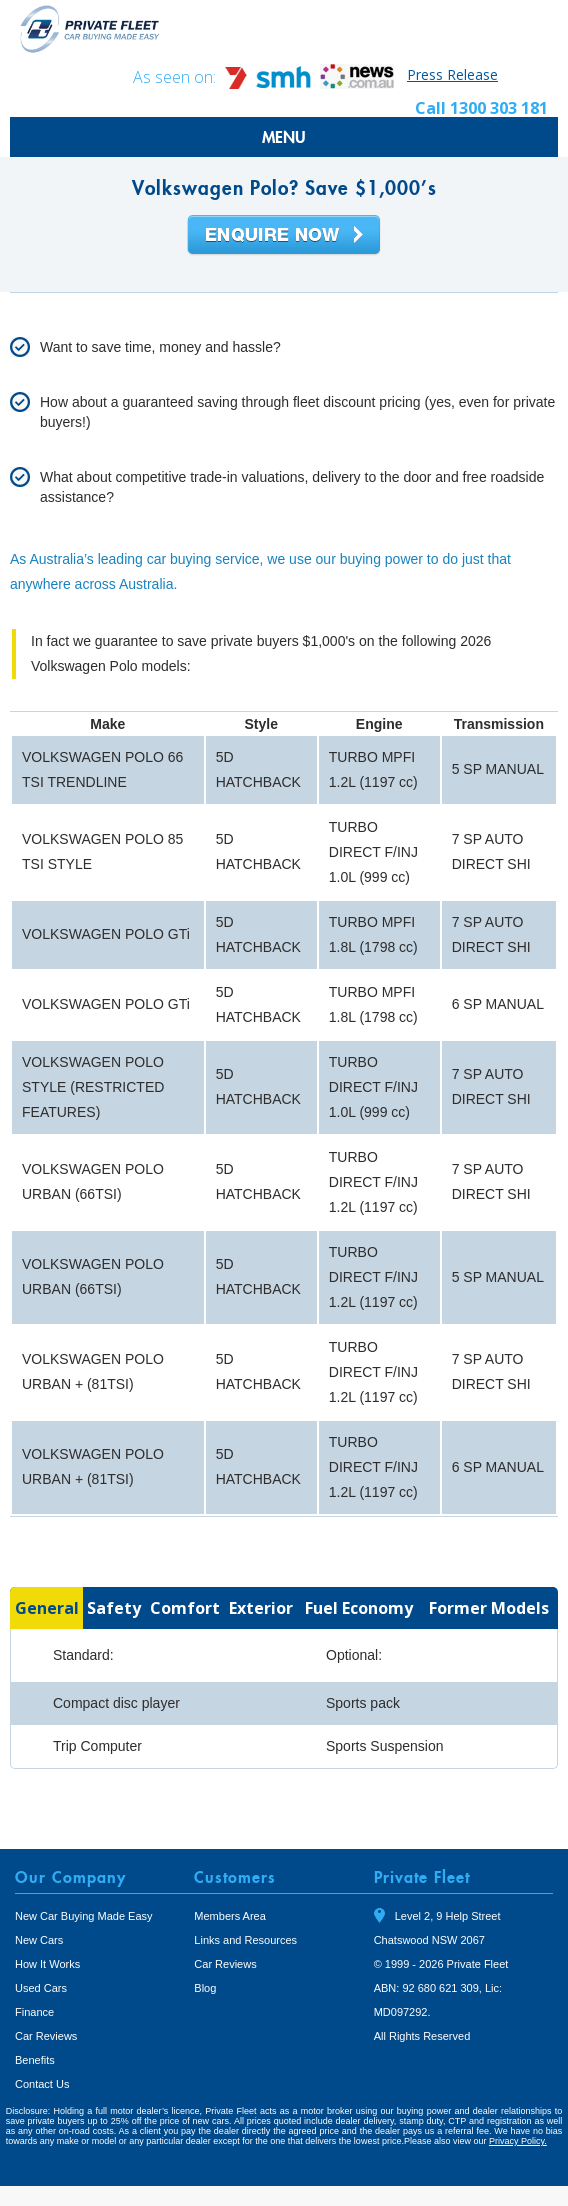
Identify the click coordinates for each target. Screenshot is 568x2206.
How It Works (47, 1964)
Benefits (35, 2060)
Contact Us (42, 2084)
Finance (34, 2012)
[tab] (46, 1608)
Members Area (230, 1916)
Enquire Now (284, 236)
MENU (284, 137)
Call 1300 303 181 (481, 108)
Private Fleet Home (90, 28)
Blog (205, 1988)
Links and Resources (245, 1940)
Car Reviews (46, 2036)
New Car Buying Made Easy (84, 1916)
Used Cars (41, 1988)
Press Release (452, 74)
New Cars (39, 1940)
